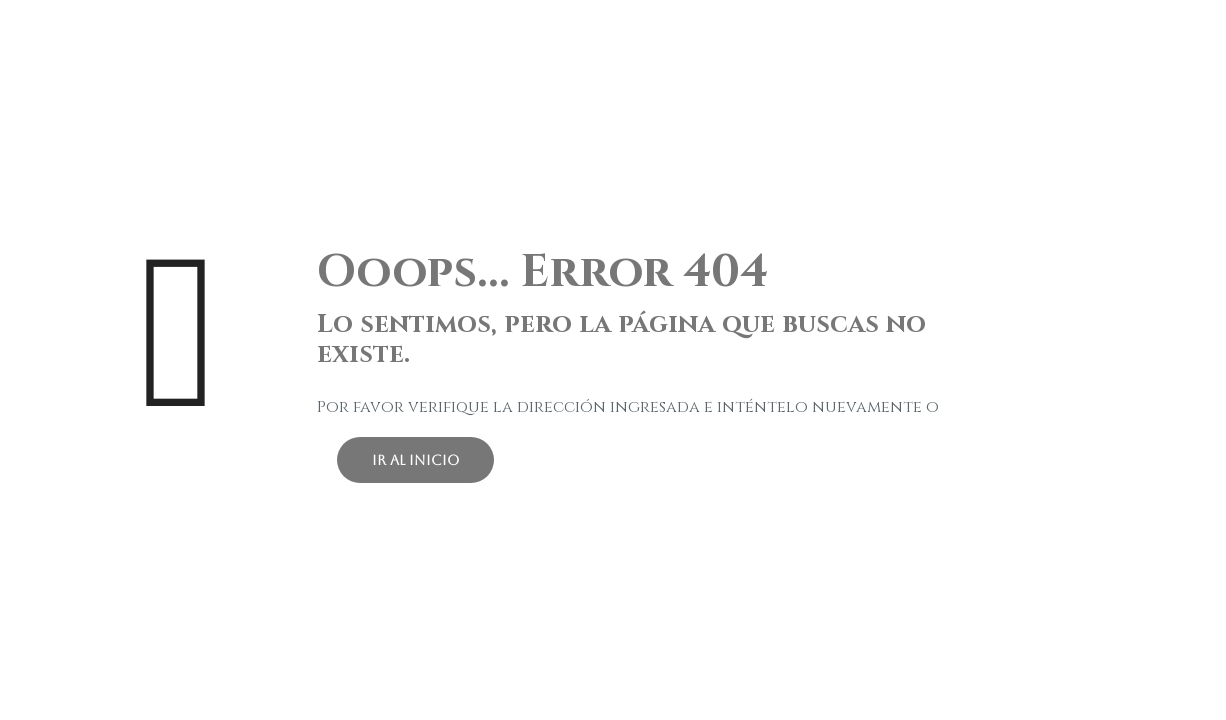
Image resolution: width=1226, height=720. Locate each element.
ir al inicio (415, 460)
